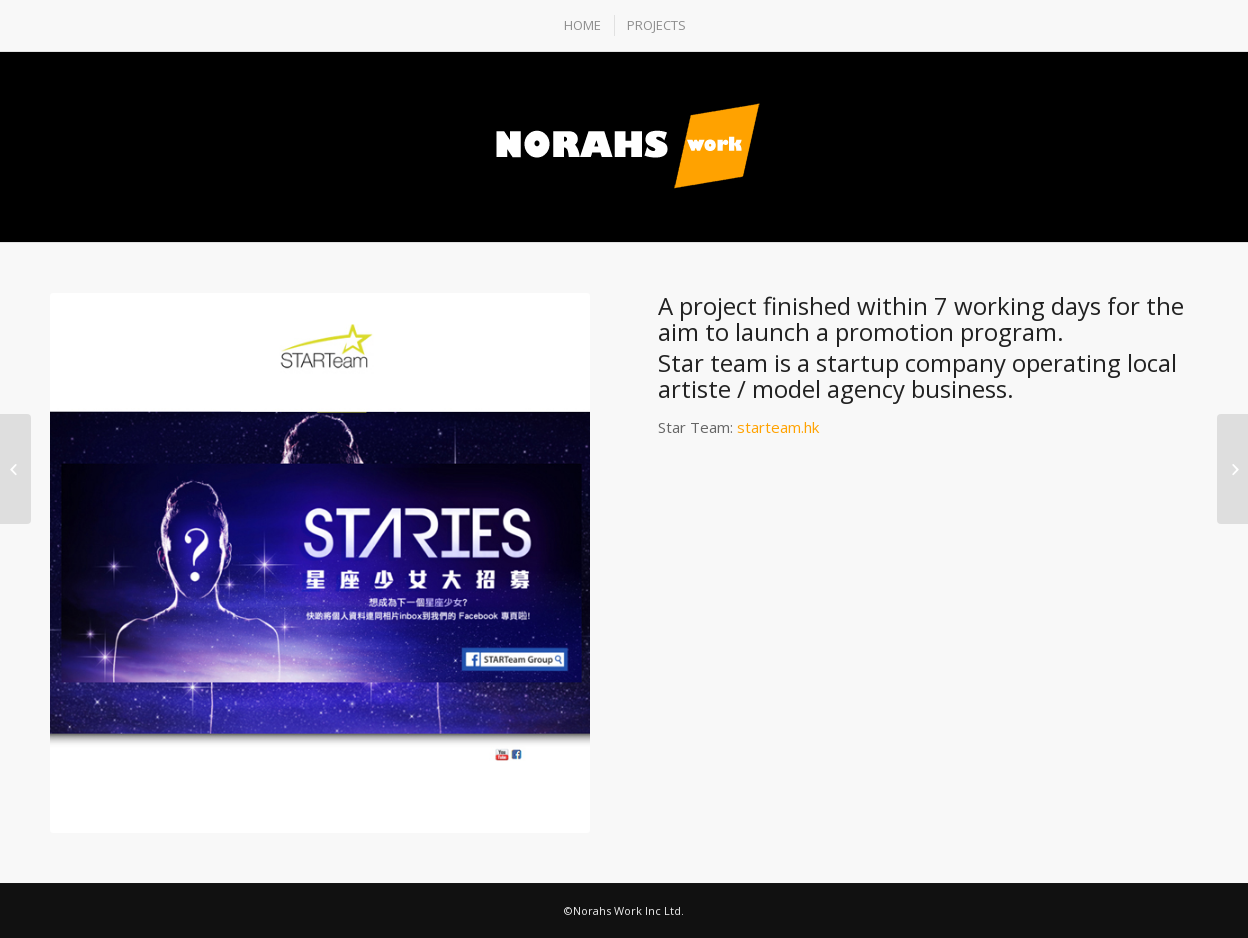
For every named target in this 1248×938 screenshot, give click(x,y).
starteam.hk (778, 427)
